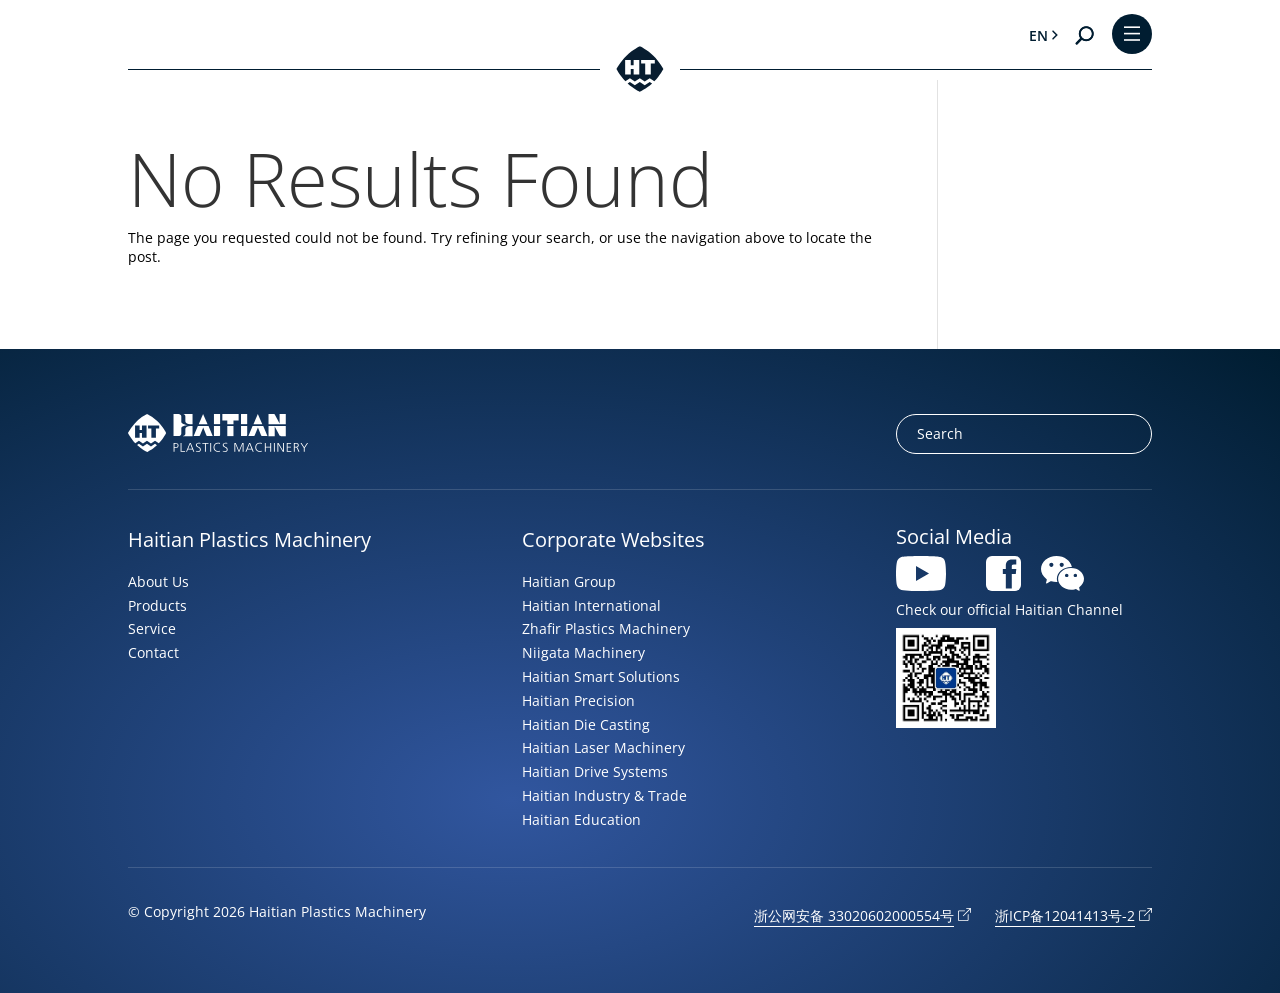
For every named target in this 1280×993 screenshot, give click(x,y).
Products (157, 605)
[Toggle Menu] (1132, 35)
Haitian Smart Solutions (601, 676)
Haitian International (591, 605)
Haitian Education (581, 819)
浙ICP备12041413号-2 (1065, 915)
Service (152, 628)
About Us (158, 581)
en (1038, 35)
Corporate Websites (613, 539)
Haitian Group (569, 581)
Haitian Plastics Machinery (249, 539)
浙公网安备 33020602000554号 (854, 915)
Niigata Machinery (583, 652)
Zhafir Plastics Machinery (606, 628)
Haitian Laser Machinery (603, 747)
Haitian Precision (578, 700)
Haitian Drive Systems (595, 771)
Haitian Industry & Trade (604, 795)
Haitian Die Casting (586, 724)
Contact (153, 652)
